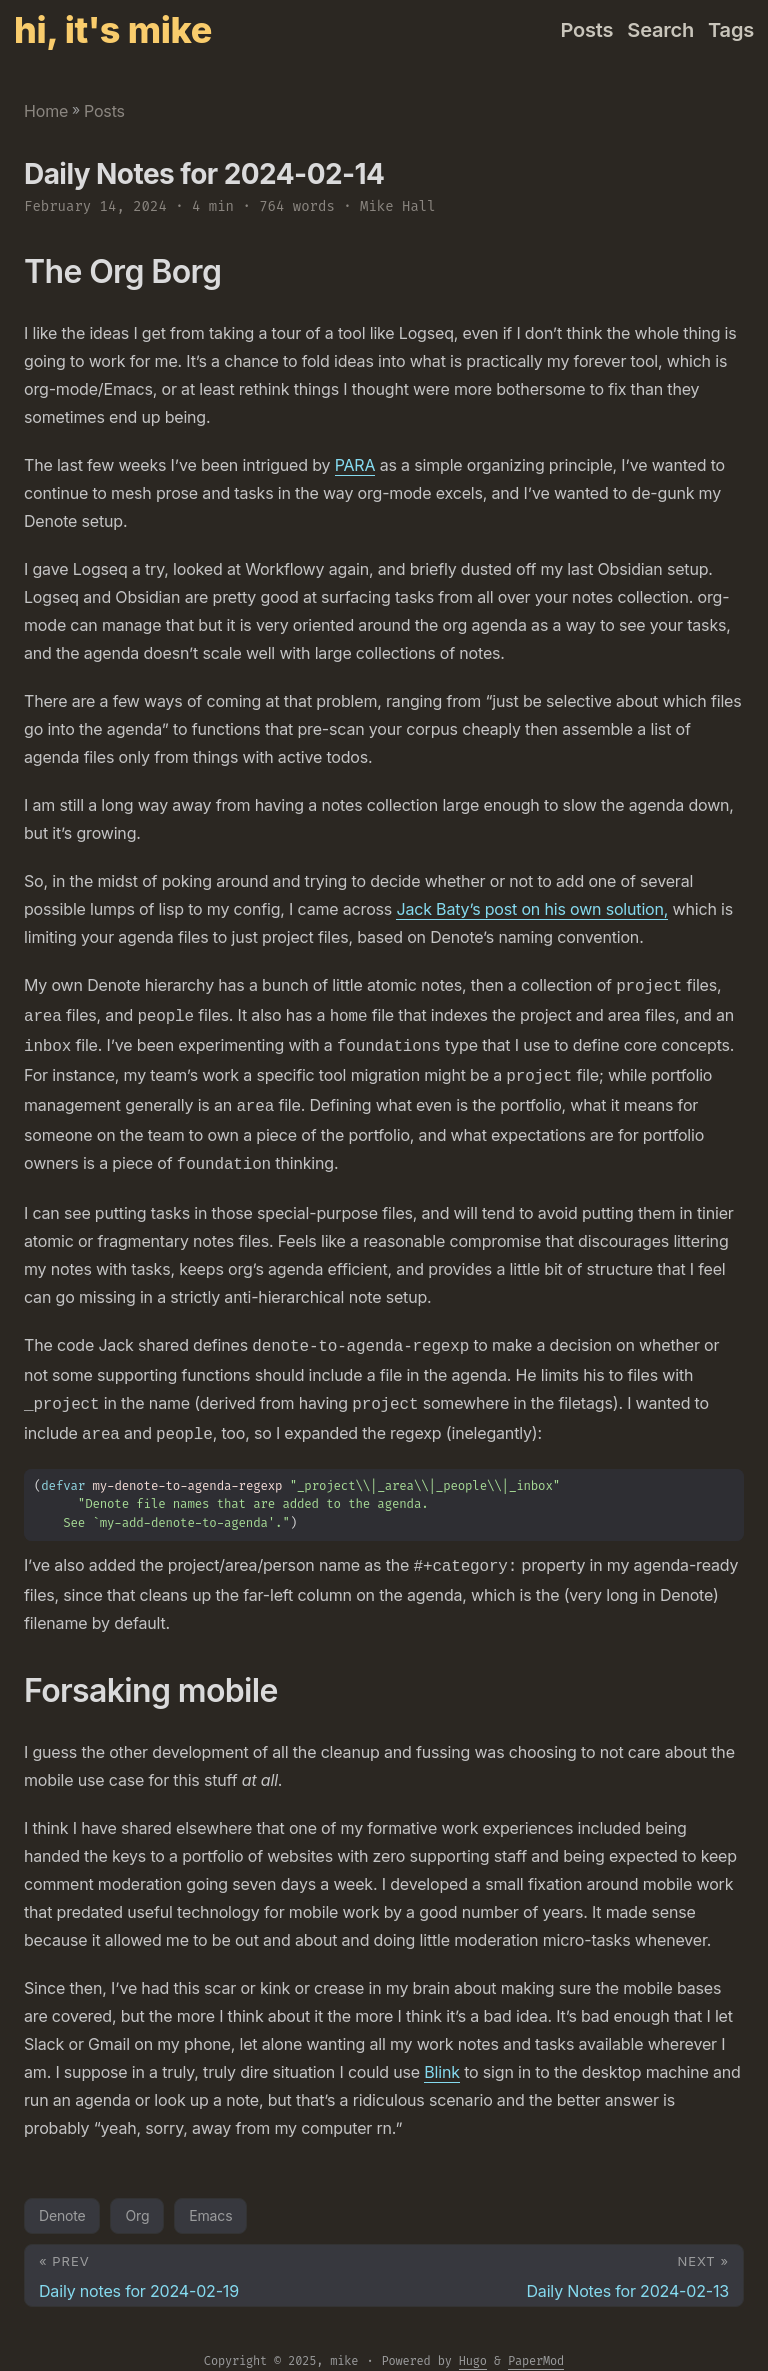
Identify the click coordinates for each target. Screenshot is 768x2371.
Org (137, 2195)
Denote (62, 2195)
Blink (442, 2052)
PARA (355, 465)
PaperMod (536, 2341)
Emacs (210, 2195)
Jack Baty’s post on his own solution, (532, 909)
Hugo (473, 2341)
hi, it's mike (113, 30)
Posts (104, 111)
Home (46, 111)
